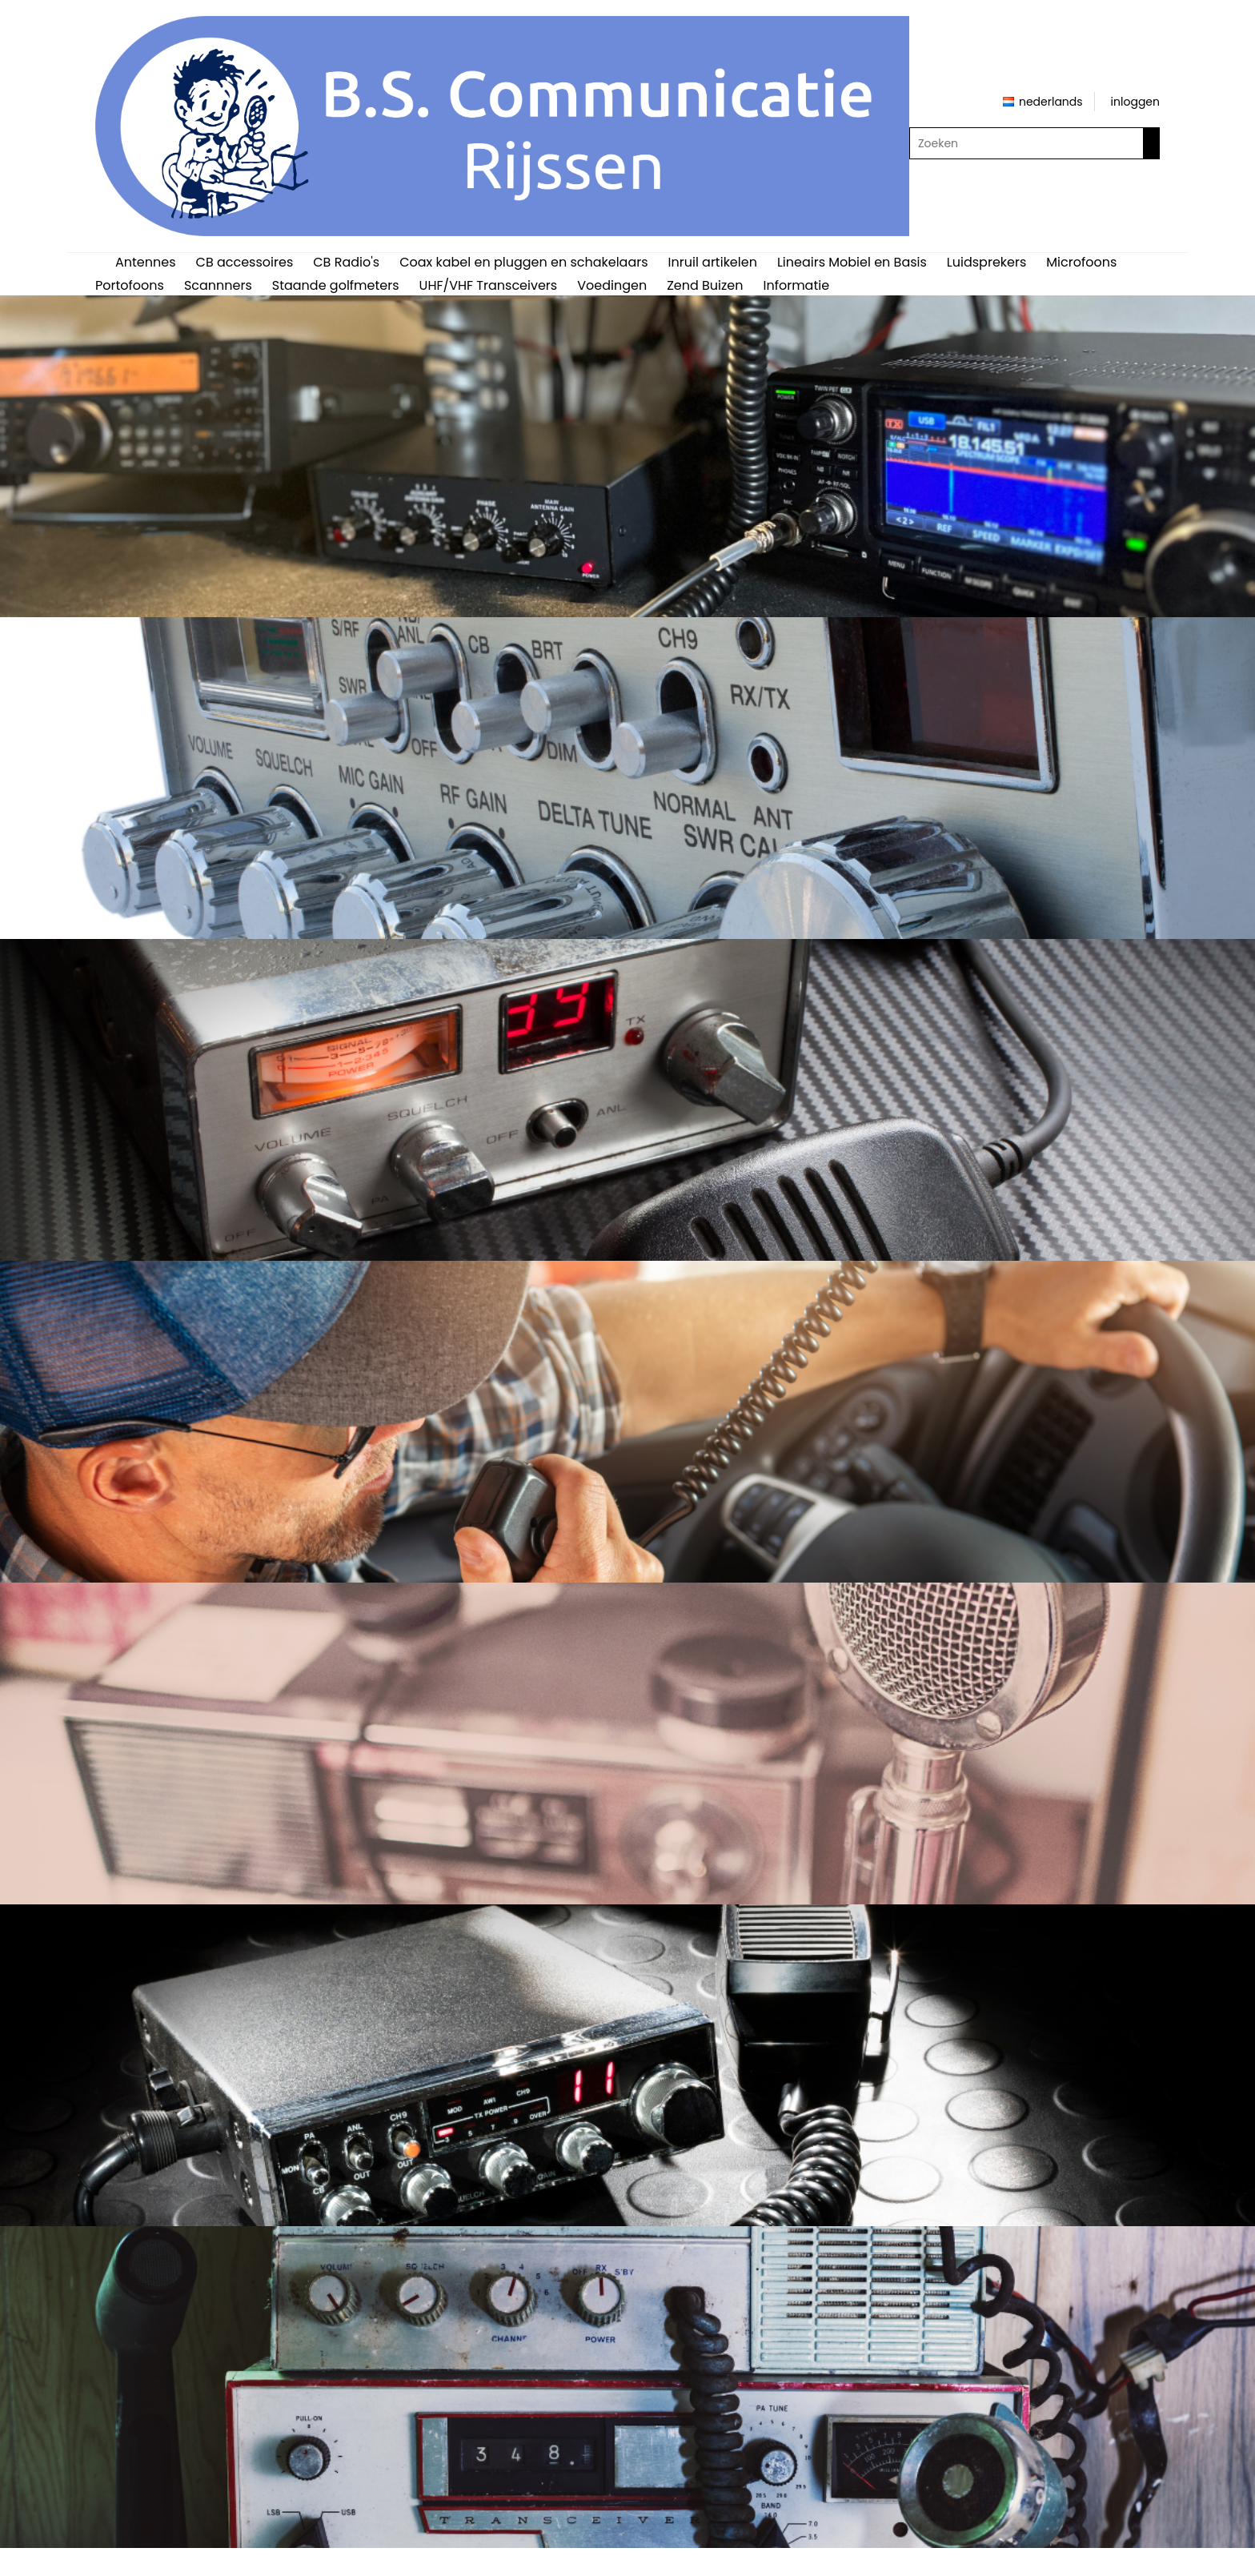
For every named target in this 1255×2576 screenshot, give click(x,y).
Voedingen (612, 285)
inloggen (1135, 102)
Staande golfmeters (335, 285)
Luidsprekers (986, 262)
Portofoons (129, 285)
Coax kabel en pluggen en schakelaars (523, 262)
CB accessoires (245, 262)
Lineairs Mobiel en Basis (852, 262)
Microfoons (1081, 262)
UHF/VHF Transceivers (488, 285)
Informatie (796, 285)
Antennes (145, 262)
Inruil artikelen (712, 262)
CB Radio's (346, 262)
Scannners (218, 285)
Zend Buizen (705, 285)
